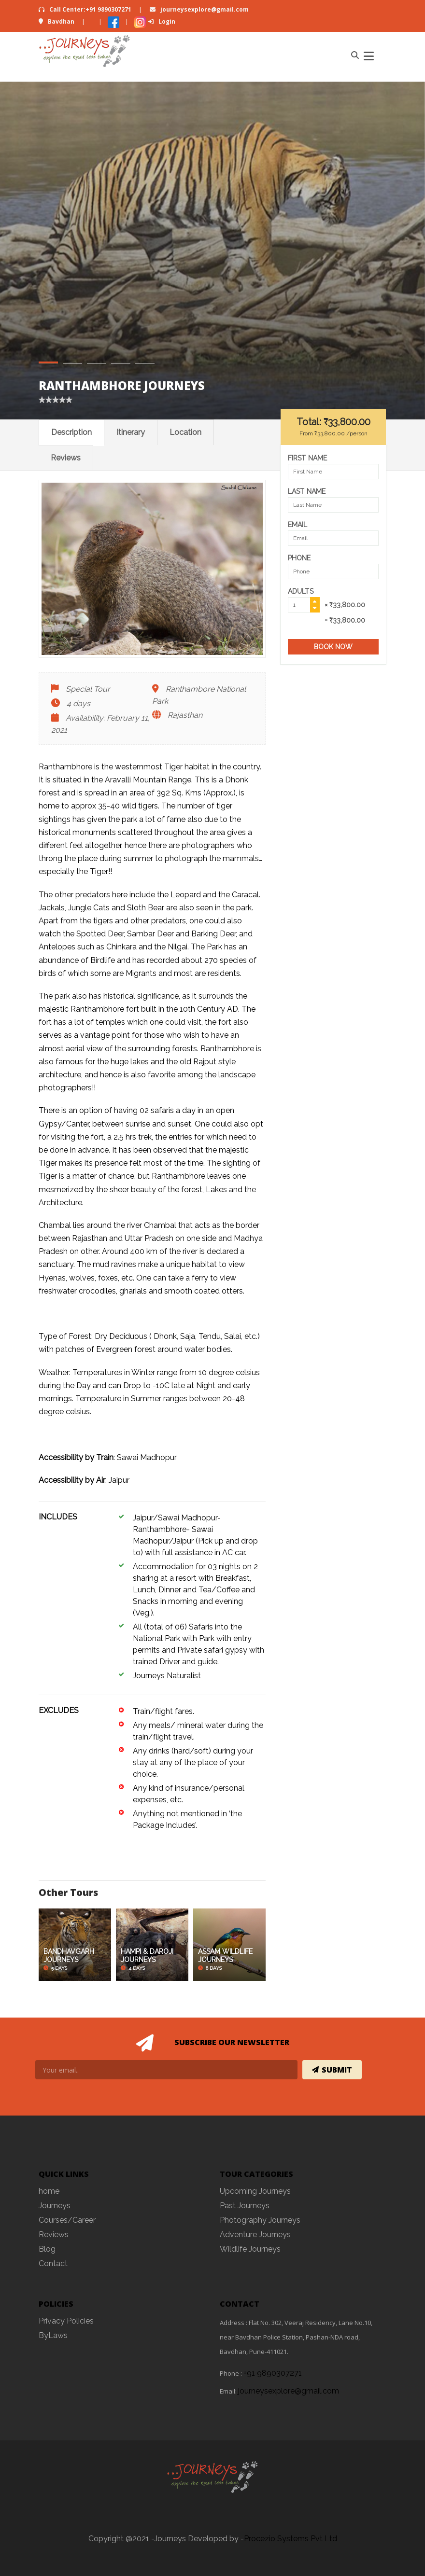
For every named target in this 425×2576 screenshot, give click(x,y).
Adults (300, 591)
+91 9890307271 (272, 2373)
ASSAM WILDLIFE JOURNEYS (225, 1955)
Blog (47, 2249)
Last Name (307, 491)
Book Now (333, 647)
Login (161, 21)
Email (298, 525)
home (49, 2191)
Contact (53, 2263)
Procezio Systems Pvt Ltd (290, 2538)
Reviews (66, 457)
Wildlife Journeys (250, 2249)
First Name (307, 458)
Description (71, 432)
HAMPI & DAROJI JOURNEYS (147, 1955)
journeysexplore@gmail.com (199, 9)
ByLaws (53, 2335)
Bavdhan (57, 21)
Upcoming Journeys (255, 2191)
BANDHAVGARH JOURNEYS (68, 1955)
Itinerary (130, 432)
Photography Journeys (260, 2220)
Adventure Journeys (255, 2234)
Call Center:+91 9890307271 (86, 9)
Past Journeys (244, 2205)
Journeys (55, 2205)
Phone (299, 558)
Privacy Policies (66, 2320)
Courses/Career (67, 2220)
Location (185, 432)
